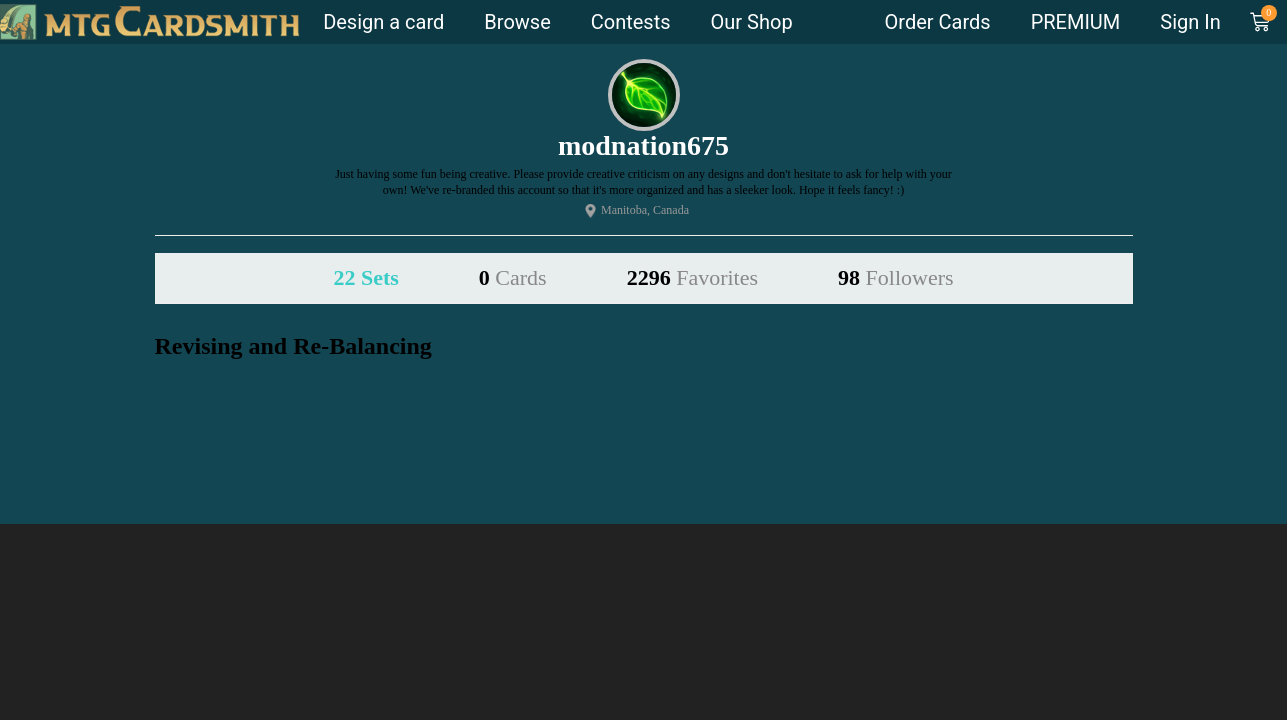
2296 (692, 277)
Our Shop (752, 22)
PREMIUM (1076, 22)
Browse (517, 22)
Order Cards (938, 22)
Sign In (1190, 22)
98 (896, 277)
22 (365, 277)
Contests (631, 22)
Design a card (383, 22)
